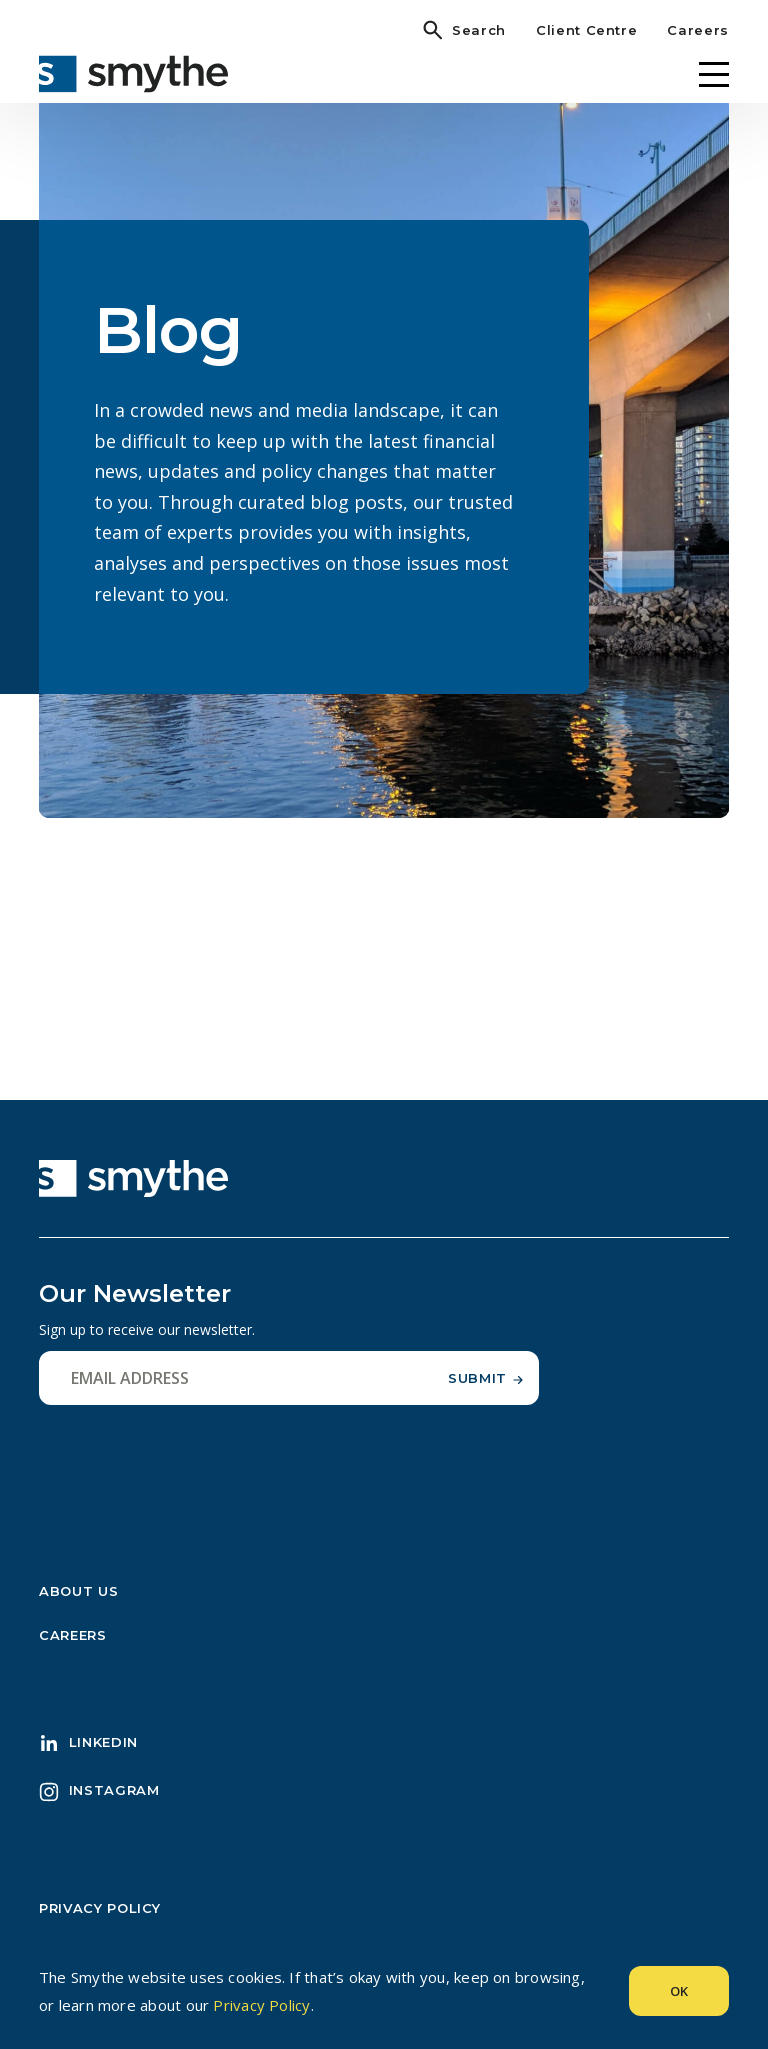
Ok (679, 1991)
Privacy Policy (100, 1916)
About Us (78, 1599)
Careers (698, 30)
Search (479, 30)
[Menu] (714, 74)
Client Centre (586, 30)
